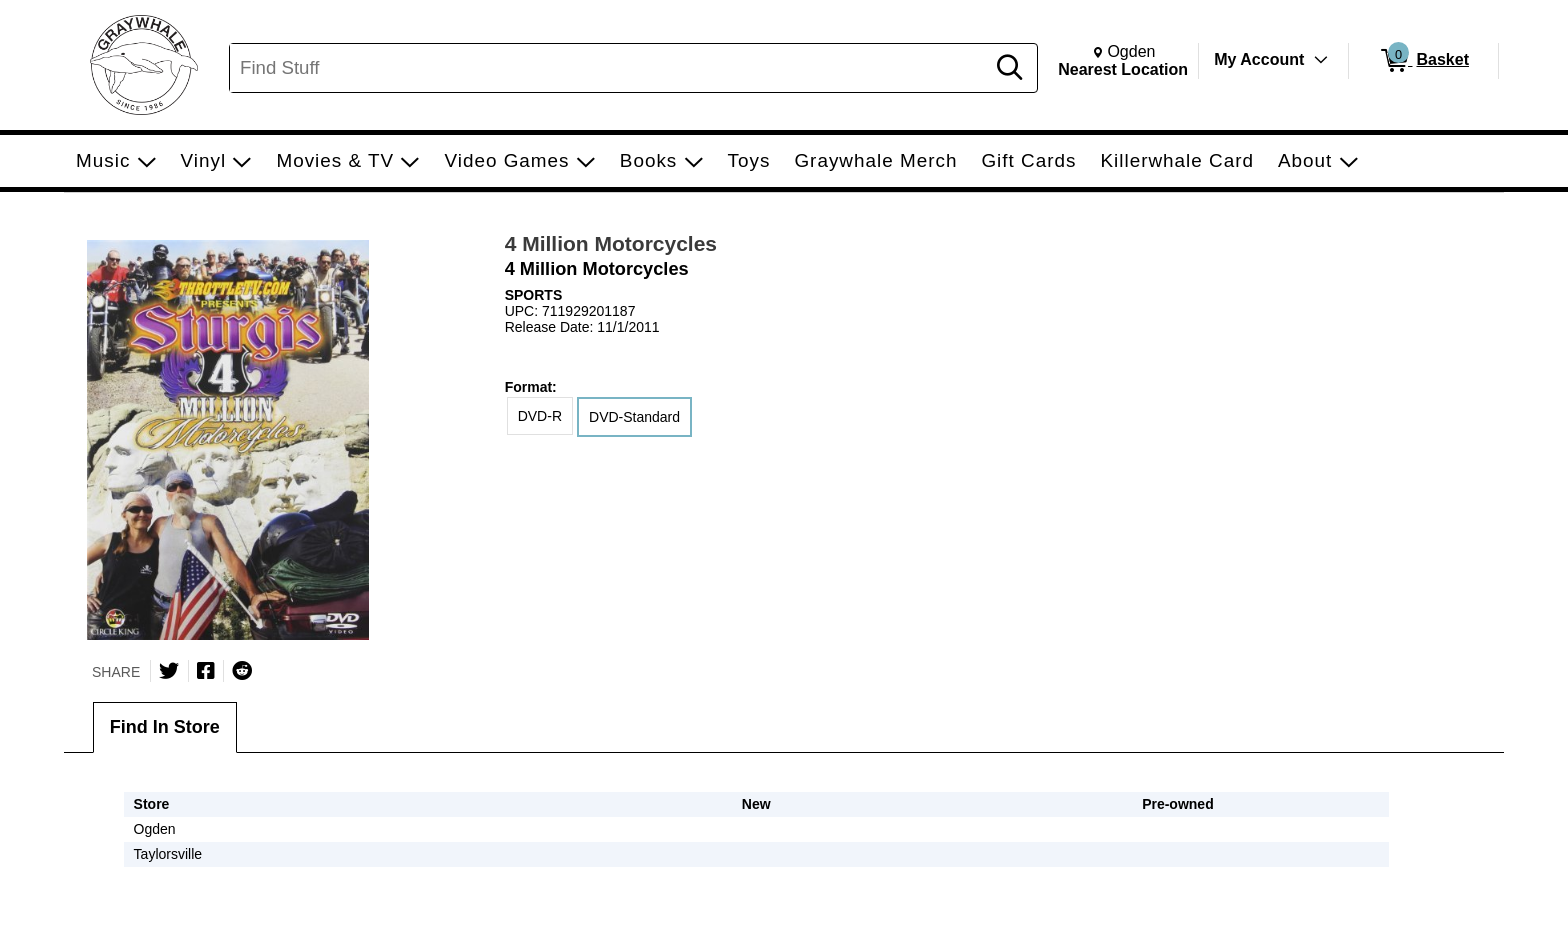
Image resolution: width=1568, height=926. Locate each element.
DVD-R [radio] (540, 416)
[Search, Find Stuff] (610, 68)
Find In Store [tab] (165, 727)
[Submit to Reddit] (242, 671)
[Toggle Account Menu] (1321, 60)
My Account (1259, 59)
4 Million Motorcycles (611, 243)
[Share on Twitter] (169, 671)
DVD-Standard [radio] (634, 417)
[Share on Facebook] (206, 671)
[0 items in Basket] (1423, 61)
